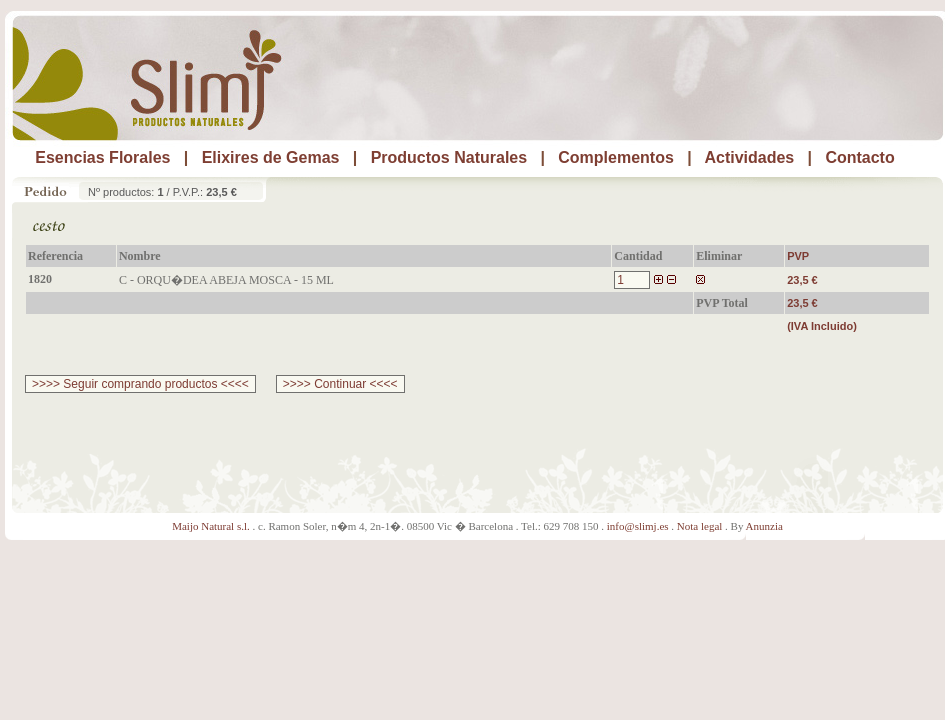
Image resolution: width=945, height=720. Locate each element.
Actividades (749, 157)
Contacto (859, 157)
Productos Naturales (449, 157)
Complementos (616, 157)
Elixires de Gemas (271, 157)
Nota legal (700, 526)
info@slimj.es (638, 526)
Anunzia (764, 526)
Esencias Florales (102, 157)
